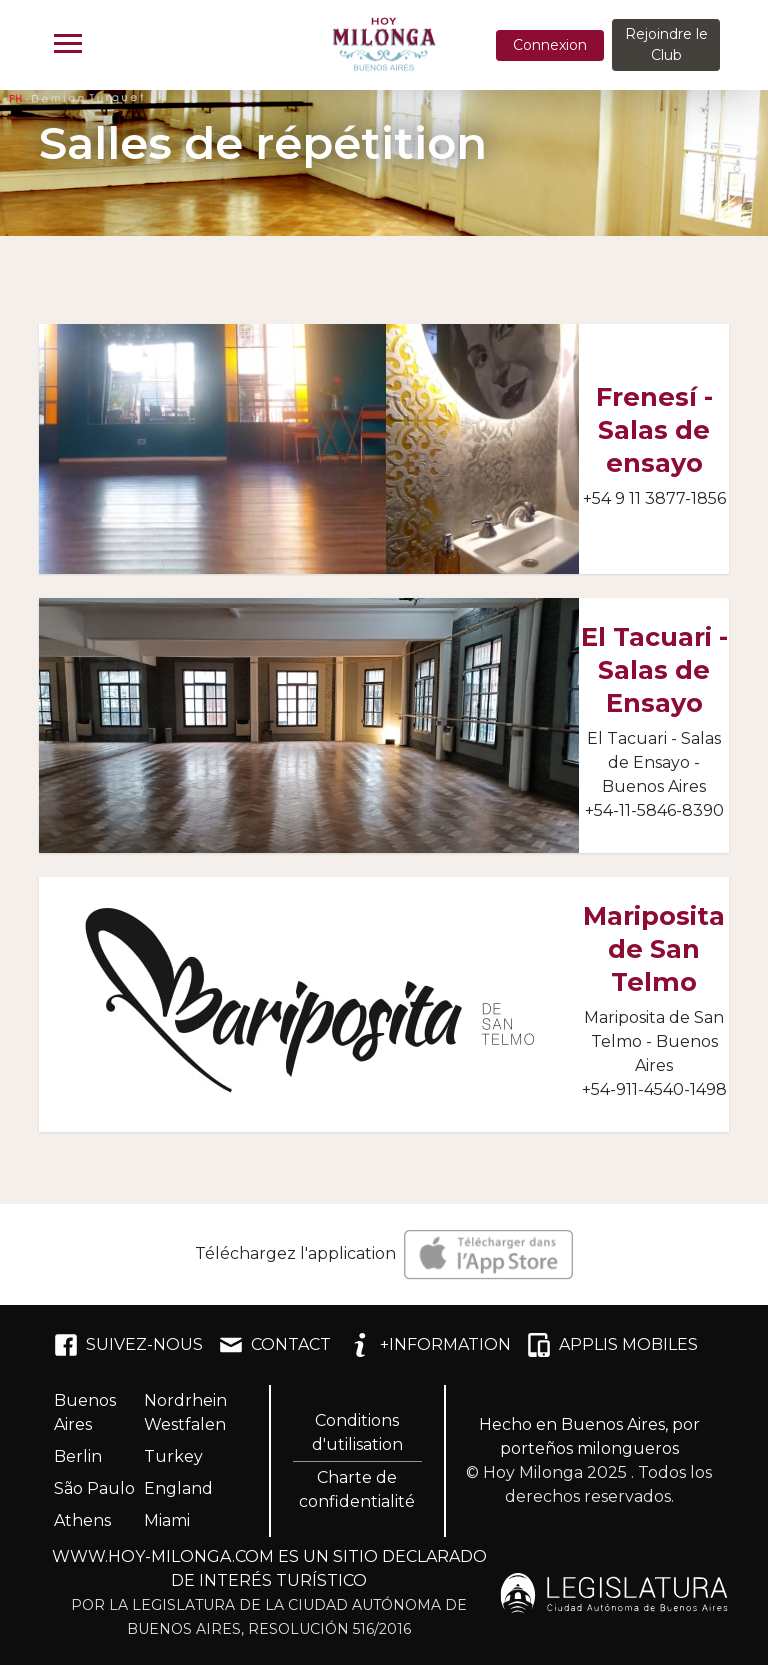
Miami (167, 1520)
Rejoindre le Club (666, 44)
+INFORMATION (429, 1345)
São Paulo (94, 1488)
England (178, 1488)
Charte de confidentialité (357, 1489)
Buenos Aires (85, 1412)
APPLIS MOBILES (612, 1345)
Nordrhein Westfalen (185, 1412)
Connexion (550, 45)
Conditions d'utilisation (357, 1432)
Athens (82, 1520)
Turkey (173, 1456)
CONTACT (275, 1345)
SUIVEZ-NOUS (128, 1345)
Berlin (78, 1456)
